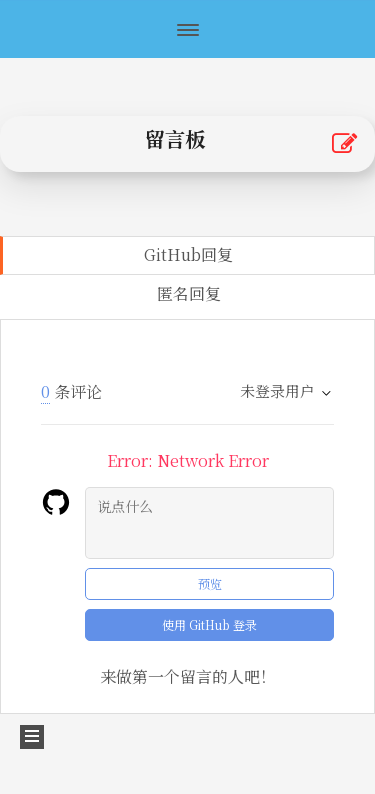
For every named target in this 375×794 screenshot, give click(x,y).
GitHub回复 (188, 254)
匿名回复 (189, 293)
